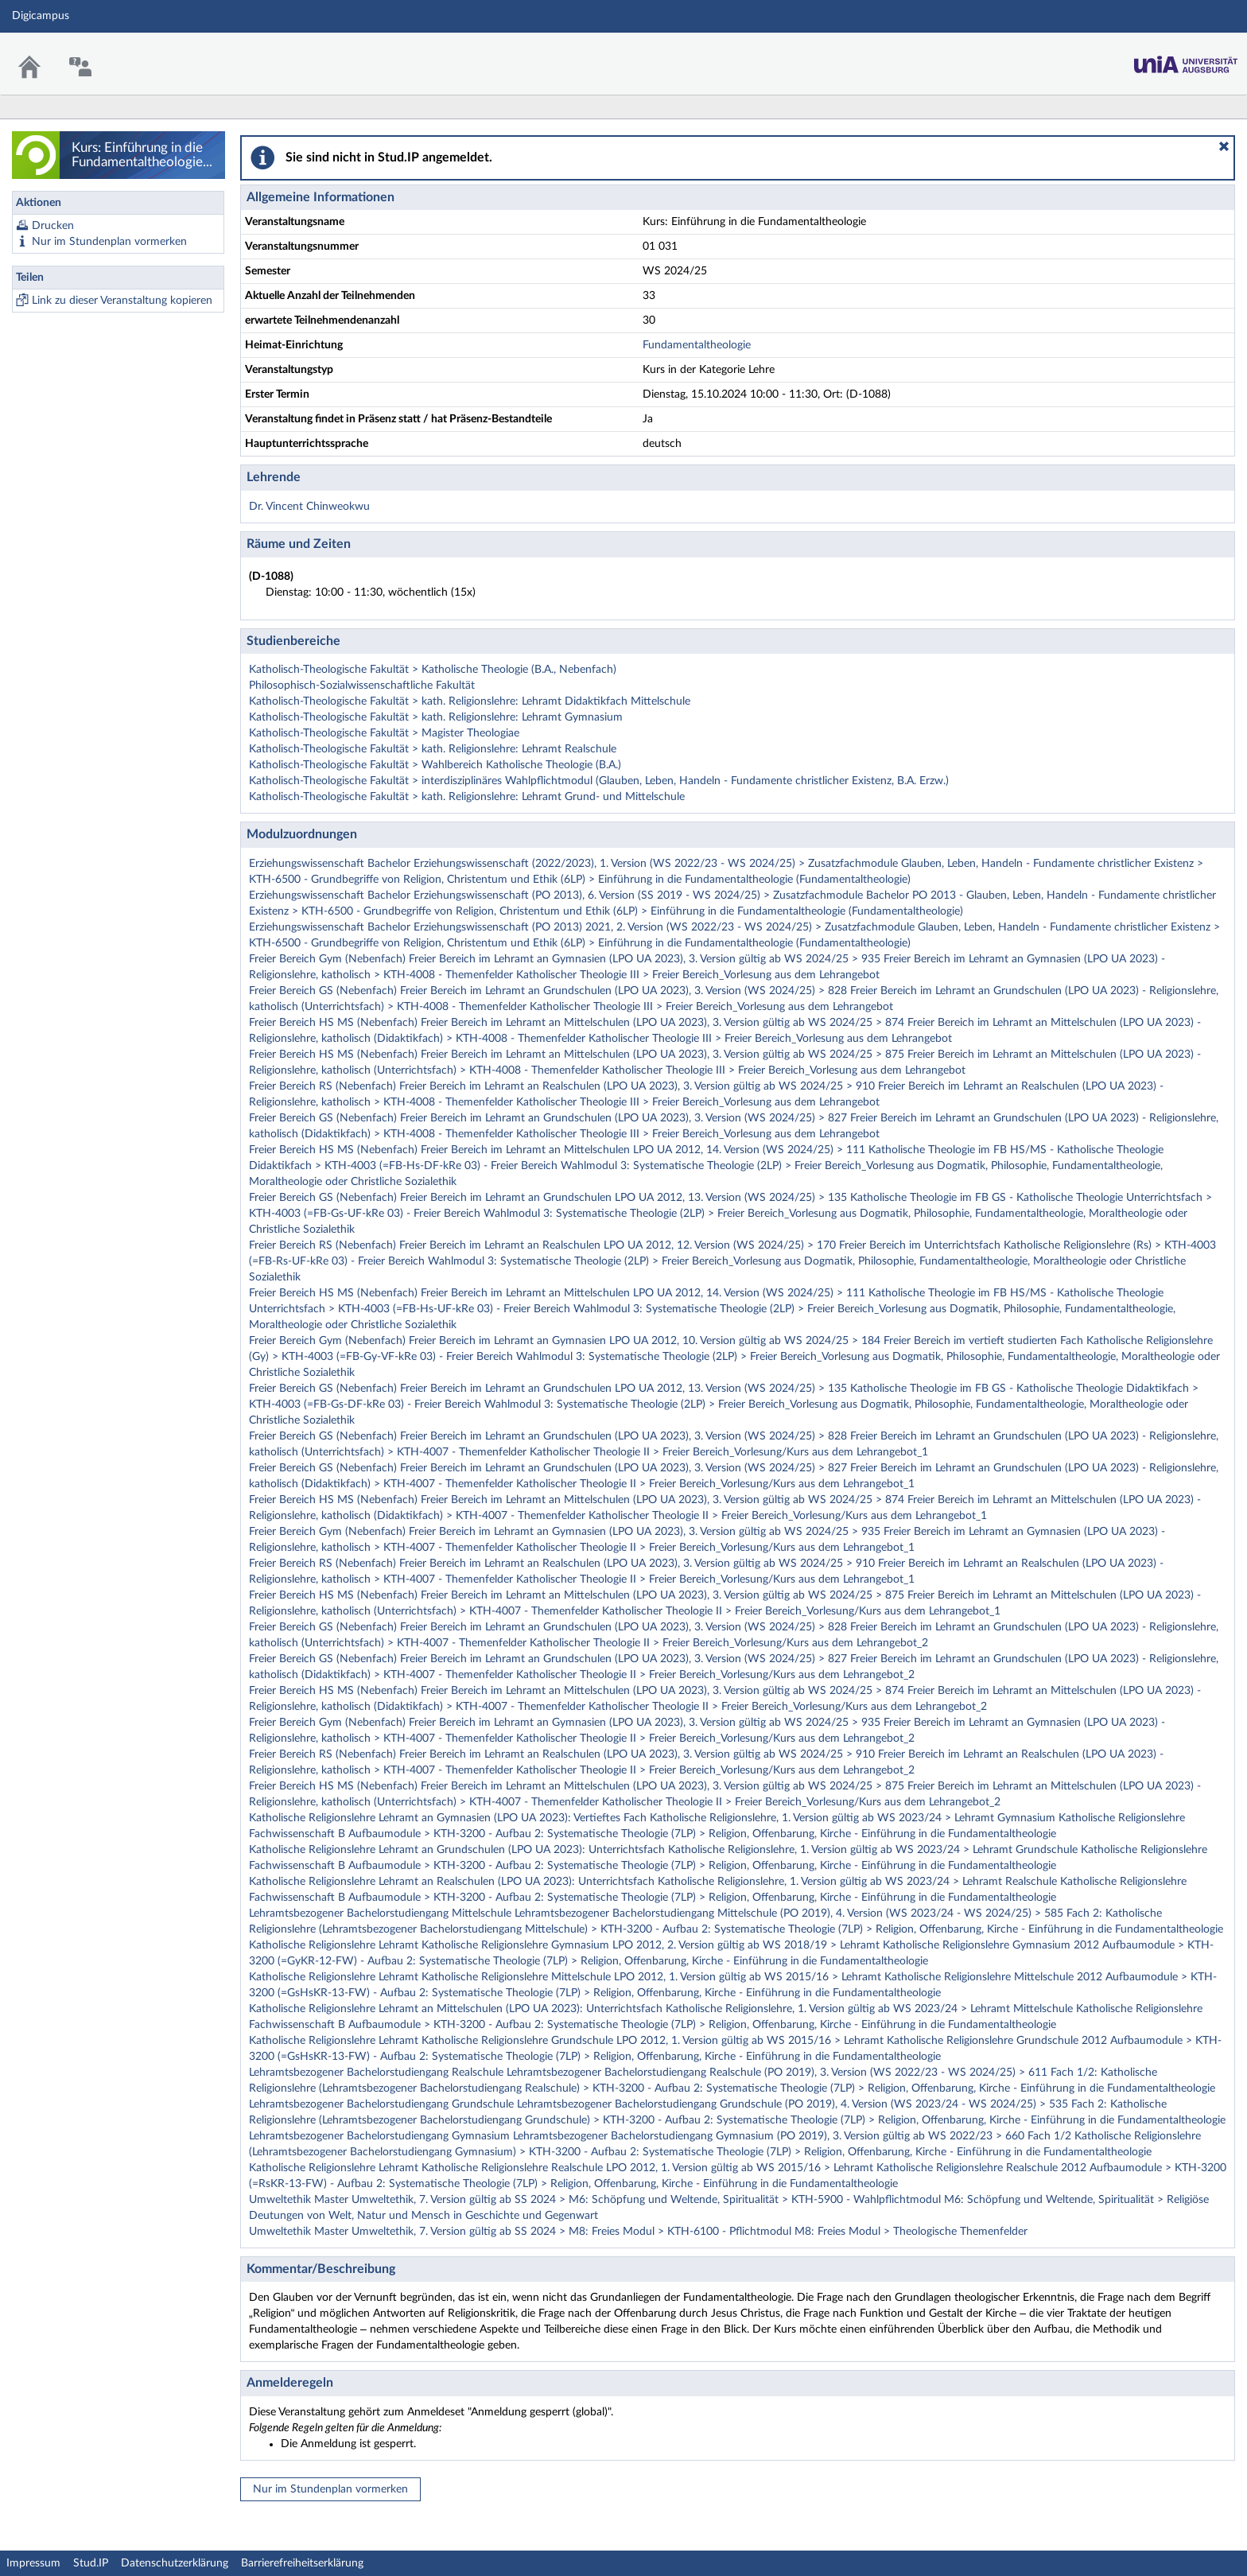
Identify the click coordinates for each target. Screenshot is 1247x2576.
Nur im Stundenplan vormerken (109, 241)
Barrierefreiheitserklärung (302, 2563)
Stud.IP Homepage (1185, 60)
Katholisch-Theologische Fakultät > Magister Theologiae (384, 733)
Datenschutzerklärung (174, 2563)
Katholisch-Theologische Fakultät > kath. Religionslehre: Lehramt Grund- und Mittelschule (467, 796)
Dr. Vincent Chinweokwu (309, 506)
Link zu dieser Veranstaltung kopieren (122, 300)
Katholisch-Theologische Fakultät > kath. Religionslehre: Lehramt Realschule (432, 749)
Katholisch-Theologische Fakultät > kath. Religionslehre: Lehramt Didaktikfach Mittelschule (469, 701)
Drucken (53, 225)
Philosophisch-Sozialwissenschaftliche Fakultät (362, 685)
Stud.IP (90, 2563)
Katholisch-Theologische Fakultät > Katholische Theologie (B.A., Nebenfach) (432, 669)
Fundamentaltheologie (697, 345)
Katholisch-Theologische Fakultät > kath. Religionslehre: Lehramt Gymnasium (436, 717)
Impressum (33, 2563)
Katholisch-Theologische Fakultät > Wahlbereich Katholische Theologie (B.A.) (435, 765)
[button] (1224, 146)
